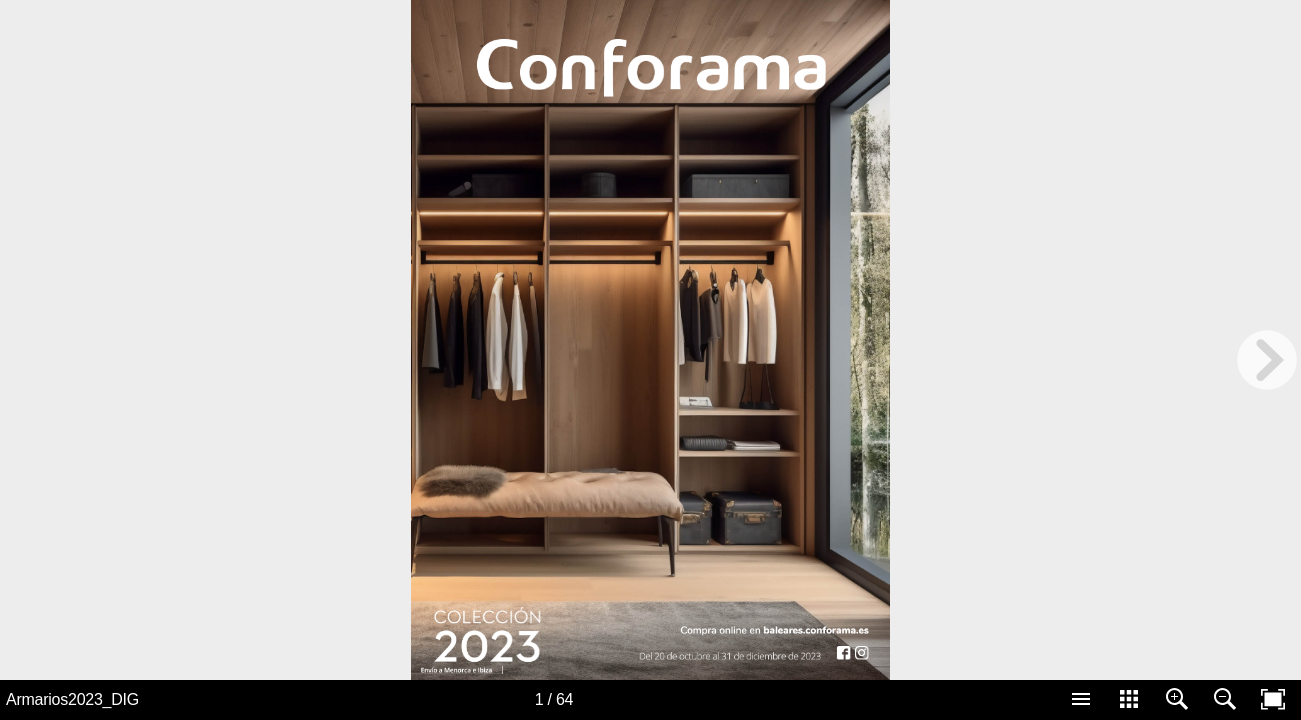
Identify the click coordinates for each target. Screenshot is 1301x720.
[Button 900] (487, 633)
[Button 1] (731, 628)
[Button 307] (843, 653)
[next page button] (1267, 360)
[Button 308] (862, 653)
